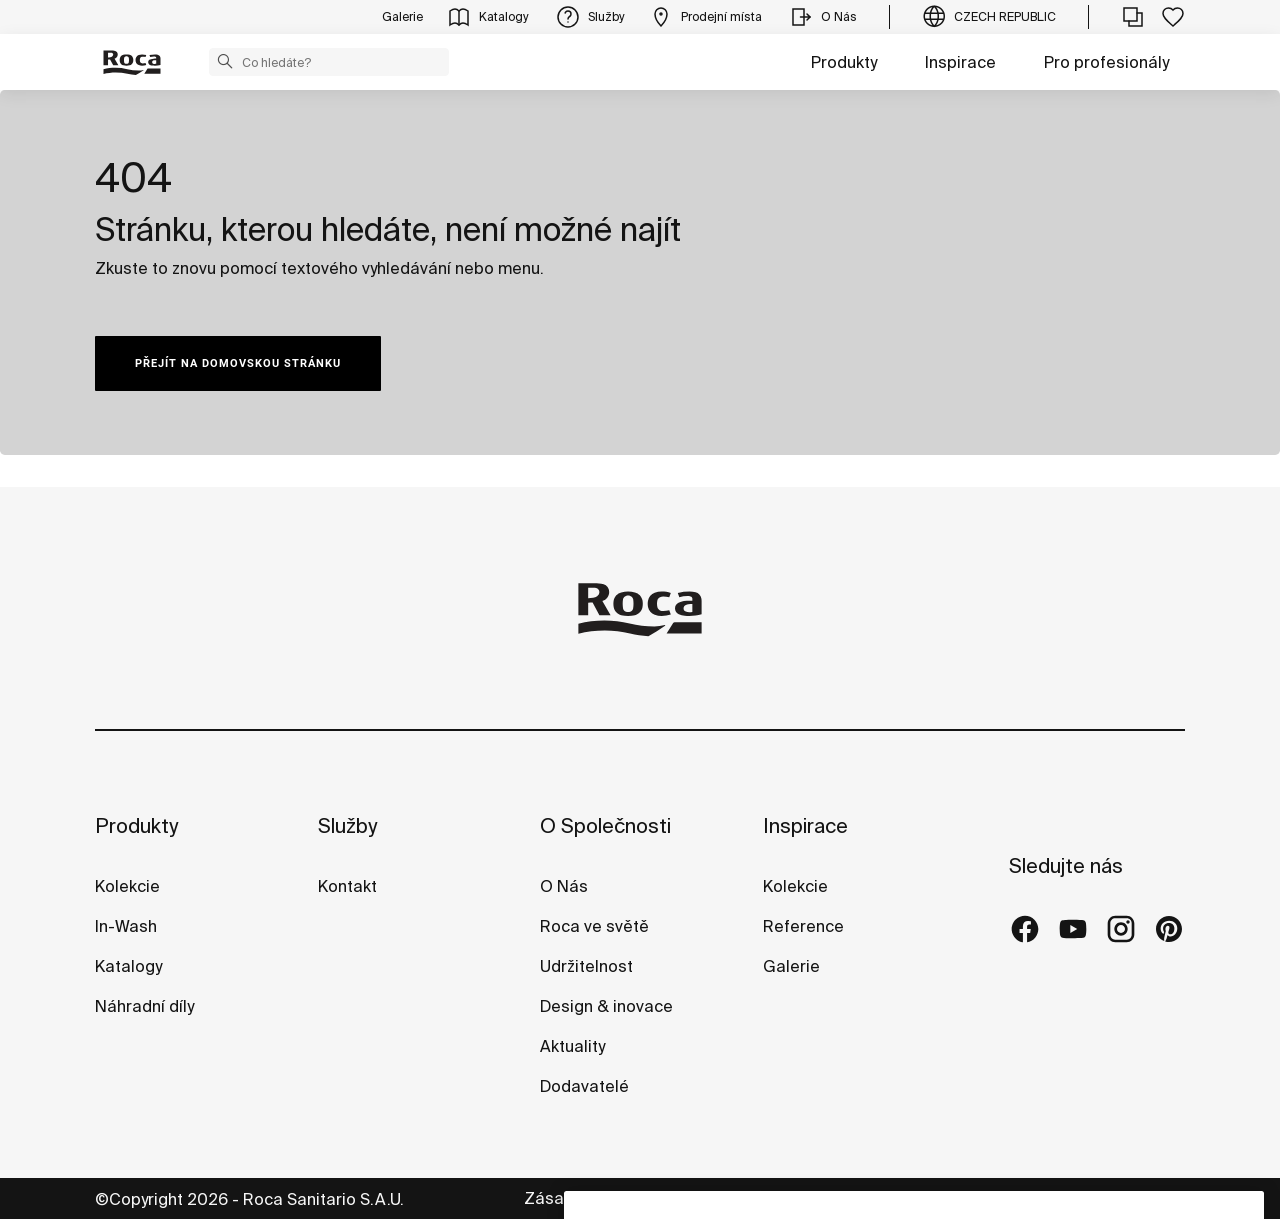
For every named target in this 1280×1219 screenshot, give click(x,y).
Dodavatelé (584, 1086)
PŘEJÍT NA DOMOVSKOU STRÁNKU (238, 363)
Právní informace (849, 1198)
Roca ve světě (594, 926)
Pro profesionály (1106, 62)
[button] (225, 61)
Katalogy (130, 966)
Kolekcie (127, 886)
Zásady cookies (992, 1198)
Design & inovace (606, 1006)
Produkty (844, 62)
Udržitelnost (586, 966)
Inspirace (960, 62)
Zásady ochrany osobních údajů (646, 1198)
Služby (347, 825)
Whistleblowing (1127, 1198)
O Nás (564, 886)
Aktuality (572, 1046)
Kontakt (347, 886)
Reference (803, 926)
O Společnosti (605, 825)
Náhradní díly (144, 1006)
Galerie (791, 966)
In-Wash (126, 926)
